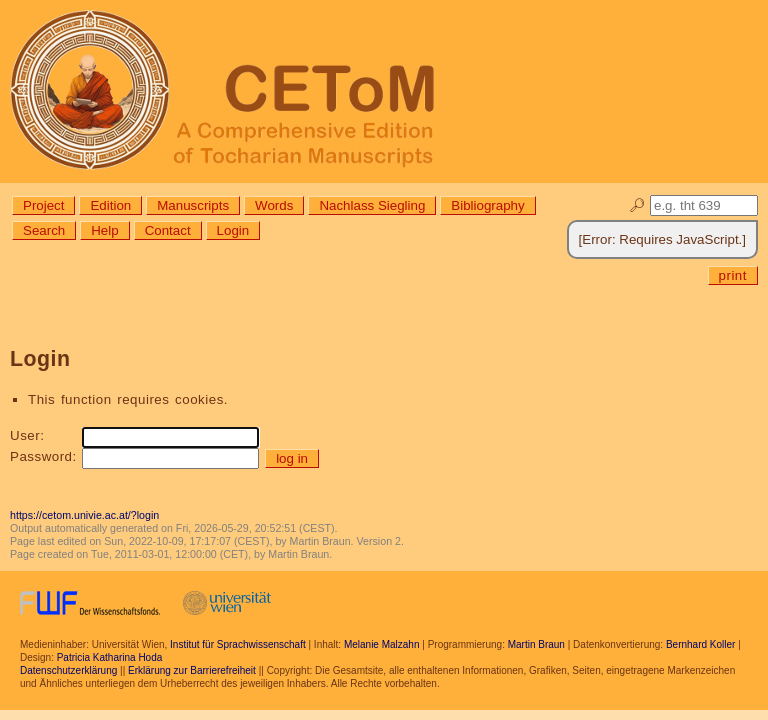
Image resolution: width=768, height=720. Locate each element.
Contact (168, 230)
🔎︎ (637, 205)
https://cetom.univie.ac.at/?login (84, 515)
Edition (110, 205)
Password (41, 456)
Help (104, 230)
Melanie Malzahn (382, 644)
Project (43, 205)
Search (44, 230)
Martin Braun (536, 644)
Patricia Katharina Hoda (110, 657)
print (733, 275)
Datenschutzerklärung (68, 670)
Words (274, 205)
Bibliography (487, 205)
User (25, 435)
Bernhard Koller (700, 644)
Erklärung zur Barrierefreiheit (192, 670)
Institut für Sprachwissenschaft (238, 644)
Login (233, 230)
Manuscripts (193, 205)
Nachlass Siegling (372, 205)
